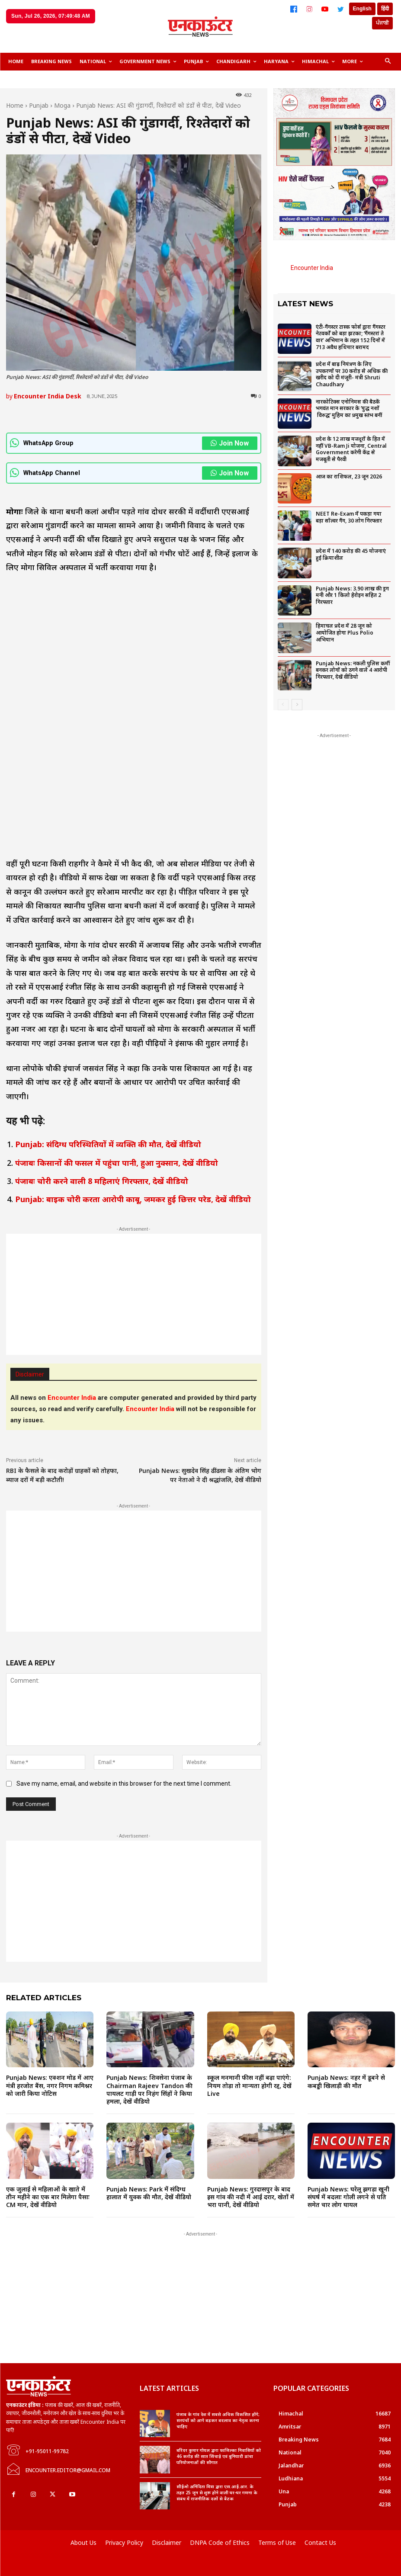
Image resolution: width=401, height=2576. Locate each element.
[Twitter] (340, 9)
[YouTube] (325, 9)
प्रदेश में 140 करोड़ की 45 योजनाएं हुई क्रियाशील (351, 554)
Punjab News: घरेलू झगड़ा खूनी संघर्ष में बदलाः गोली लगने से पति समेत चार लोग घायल (348, 2197)
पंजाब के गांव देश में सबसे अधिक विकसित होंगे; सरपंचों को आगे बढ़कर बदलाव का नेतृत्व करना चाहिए (218, 2420)
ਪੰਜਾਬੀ (382, 23)
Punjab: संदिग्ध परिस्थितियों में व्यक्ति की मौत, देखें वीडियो (108, 1144)
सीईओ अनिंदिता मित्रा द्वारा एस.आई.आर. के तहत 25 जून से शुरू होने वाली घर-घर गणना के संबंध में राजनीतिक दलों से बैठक (216, 2492)
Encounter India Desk (47, 396)
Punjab (38, 105)
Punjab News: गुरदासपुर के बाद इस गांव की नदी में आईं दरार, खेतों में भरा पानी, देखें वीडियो (250, 2197)
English (362, 9)
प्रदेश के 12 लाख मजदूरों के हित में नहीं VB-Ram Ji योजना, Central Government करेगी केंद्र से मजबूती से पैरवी (351, 449)
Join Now (230, 443)
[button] (388, 62)
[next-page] (297, 704)
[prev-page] (283, 704)
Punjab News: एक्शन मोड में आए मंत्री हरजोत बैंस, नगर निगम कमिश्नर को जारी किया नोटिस (49, 2085)
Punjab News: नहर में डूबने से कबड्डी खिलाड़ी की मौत (346, 2081)
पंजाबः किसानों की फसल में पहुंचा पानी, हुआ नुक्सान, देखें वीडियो (116, 1163)
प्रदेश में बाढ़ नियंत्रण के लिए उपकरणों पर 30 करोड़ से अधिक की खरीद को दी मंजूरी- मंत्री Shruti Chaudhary (352, 374)
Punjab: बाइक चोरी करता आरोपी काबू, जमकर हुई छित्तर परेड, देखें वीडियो (133, 1199)
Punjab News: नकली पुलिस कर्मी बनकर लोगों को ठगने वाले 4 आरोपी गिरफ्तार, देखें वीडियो (353, 670)
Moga (62, 105)
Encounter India (312, 267)
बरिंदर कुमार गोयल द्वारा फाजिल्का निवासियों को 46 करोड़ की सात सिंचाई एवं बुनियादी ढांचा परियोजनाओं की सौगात (218, 2456)
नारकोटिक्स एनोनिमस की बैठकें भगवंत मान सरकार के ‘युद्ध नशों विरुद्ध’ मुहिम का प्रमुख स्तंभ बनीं (349, 408)
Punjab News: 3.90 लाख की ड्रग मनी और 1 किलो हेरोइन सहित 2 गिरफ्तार (352, 595)
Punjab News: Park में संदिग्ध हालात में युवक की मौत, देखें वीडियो (148, 2193)
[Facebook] (294, 9)
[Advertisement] (133, 1294)
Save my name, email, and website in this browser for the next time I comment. (123, 1783)
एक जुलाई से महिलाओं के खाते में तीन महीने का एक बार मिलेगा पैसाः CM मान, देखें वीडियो (48, 2197)
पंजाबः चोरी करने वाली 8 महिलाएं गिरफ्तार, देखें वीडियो (101, 1181)
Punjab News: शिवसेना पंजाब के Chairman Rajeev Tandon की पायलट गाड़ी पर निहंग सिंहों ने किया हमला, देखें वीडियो (149, 2089)
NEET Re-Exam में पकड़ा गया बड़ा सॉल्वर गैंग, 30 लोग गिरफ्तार (349, 517)
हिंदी (385, 9)
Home (14, 105)
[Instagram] (309, 9)
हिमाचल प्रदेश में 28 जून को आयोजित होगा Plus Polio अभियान (344, 632)
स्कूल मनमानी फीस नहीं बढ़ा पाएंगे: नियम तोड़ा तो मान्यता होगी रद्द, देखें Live (249, 2085)
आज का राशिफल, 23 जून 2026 (349, 476)
